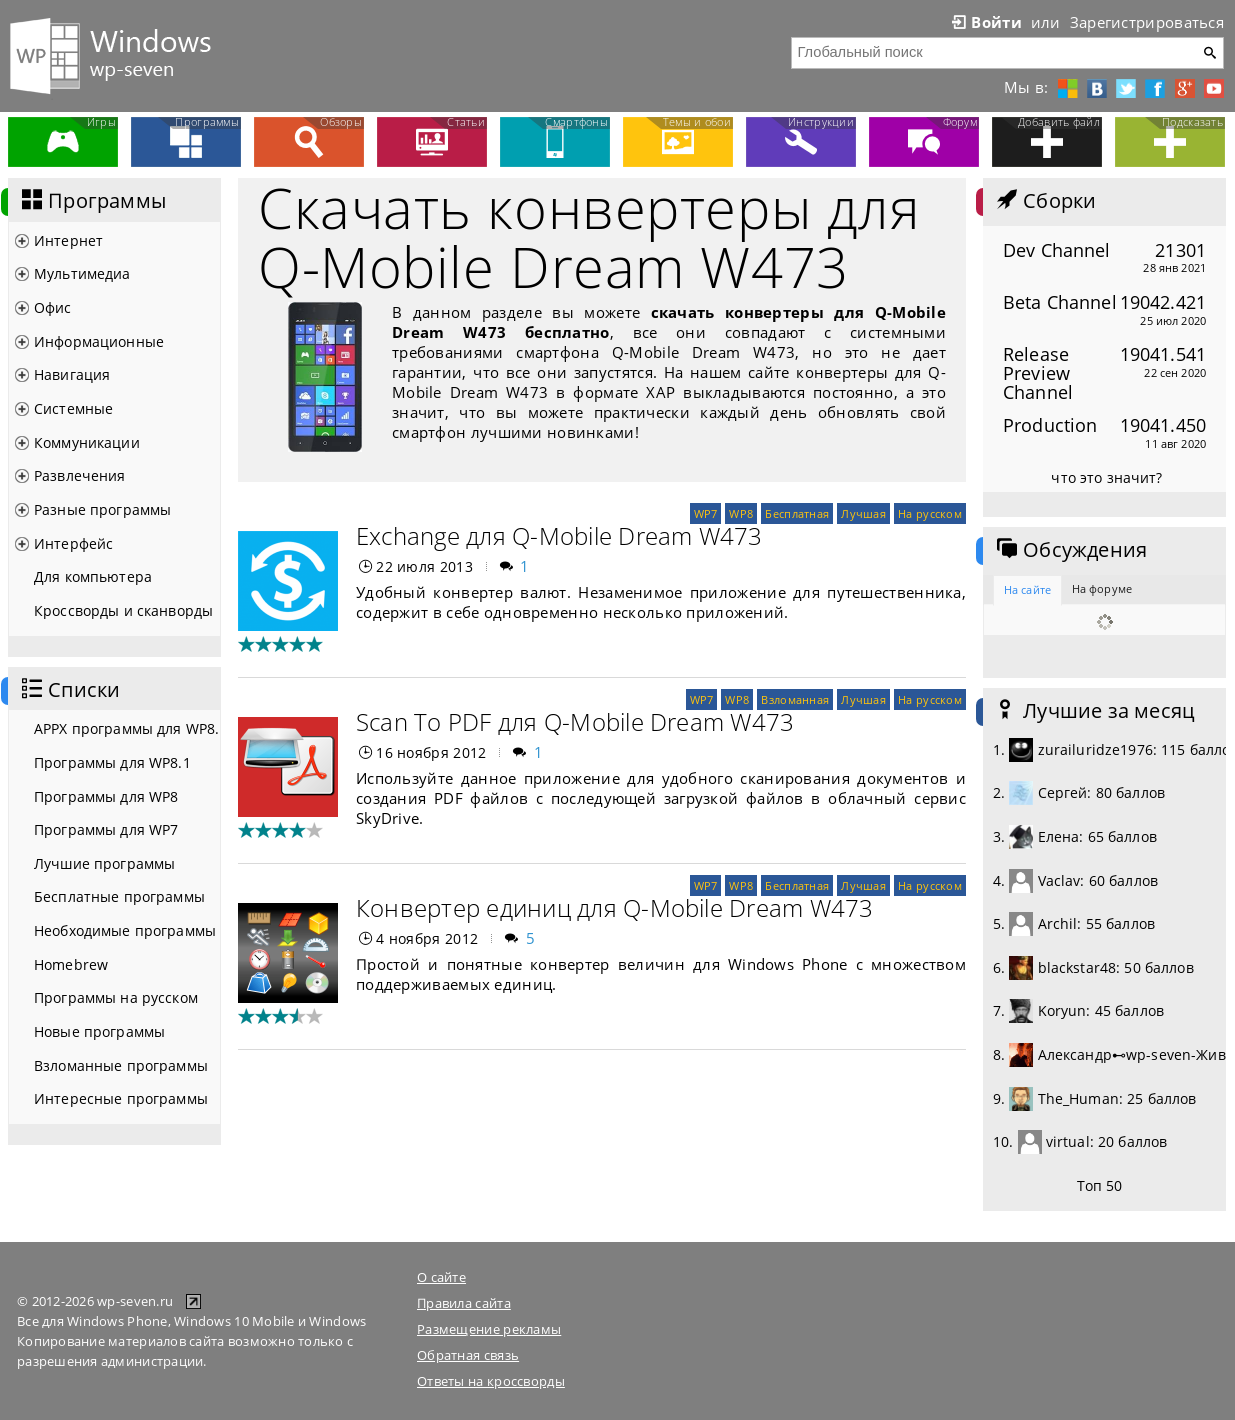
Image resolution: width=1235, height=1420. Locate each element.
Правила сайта (464, 1303)
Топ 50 (1100, 1185)
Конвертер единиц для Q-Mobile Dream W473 (615, 907)
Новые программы (99, 1031)
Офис (53, 307)
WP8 (741, 513)
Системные (73, 408)
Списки (69, 690)
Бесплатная (797, 513)
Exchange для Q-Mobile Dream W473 (559, 535)
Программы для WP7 (106, 829)
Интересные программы (121, 1098)
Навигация (72, 374)
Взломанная (795, 699)
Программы (92, 201)
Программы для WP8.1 (112, 762)
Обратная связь (468, 1355)
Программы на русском (116, 997)
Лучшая (863, 513)
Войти (985, 22)
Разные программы (102, 509)
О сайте (441, 1277)
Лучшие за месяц (1094, 711)
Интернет (68, 240)
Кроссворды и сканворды (123, 610)
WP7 (706, 513)
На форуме (1102, 588)
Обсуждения (1070, 550)
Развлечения (80, 475)
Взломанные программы (121, 1065)
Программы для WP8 (106, 796)
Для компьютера (93, 576)
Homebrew (71, 964)
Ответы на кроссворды (491, 1381)
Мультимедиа (82, 273)
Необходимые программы (125, 930)
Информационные (99, 341)
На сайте (1027, 589)
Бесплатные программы (119, 896)
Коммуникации (87, 442)
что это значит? (1106, 477)
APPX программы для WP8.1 (127, 728)
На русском (930, 513)
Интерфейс (73, 543)
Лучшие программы (104, 863)
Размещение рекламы (489, 1329)
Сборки (1044, 201)
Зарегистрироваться (1147, 22)
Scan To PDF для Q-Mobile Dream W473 (575, 721)
